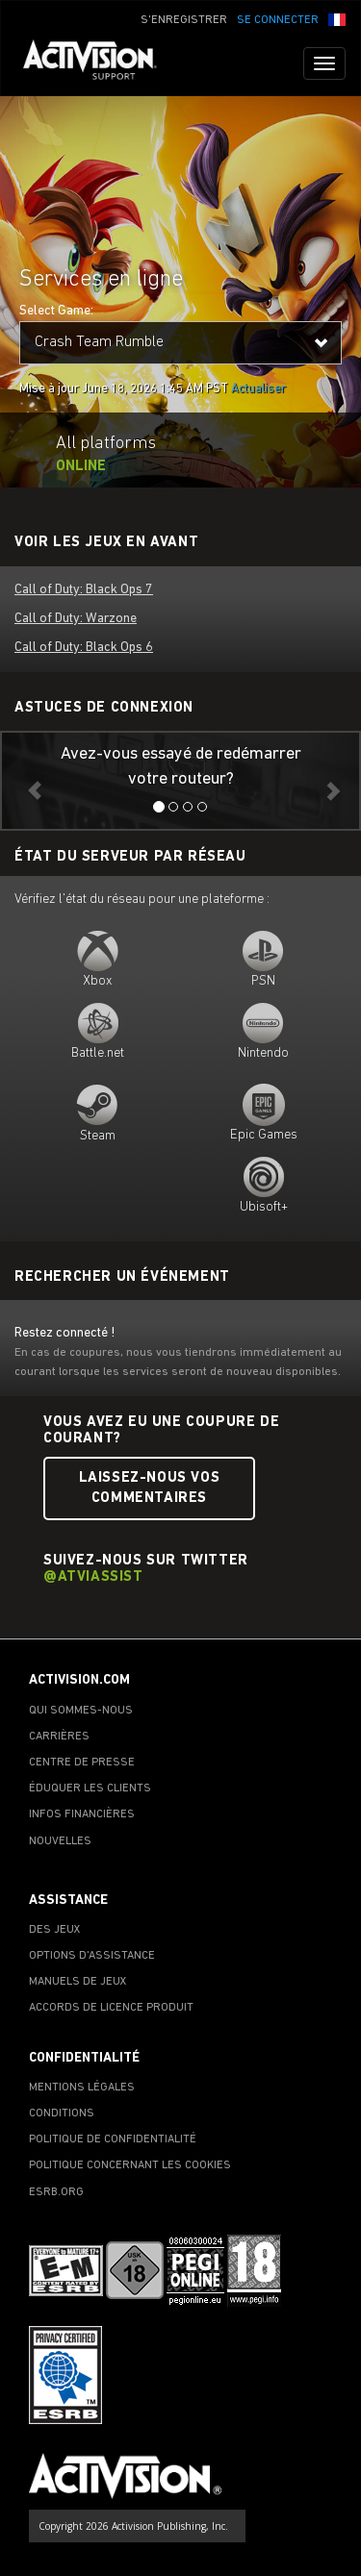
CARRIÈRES (59, 1736)
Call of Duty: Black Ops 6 (83, 647)
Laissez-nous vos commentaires (149, 1488)
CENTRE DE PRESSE (82, 1762)
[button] (337, 18)
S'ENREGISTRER (184, 20)
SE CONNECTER (278, 20)
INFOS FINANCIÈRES (82, 1814)
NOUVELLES (60, 1841)
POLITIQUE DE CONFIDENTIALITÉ (112, 2139)
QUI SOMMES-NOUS (81, 1710)
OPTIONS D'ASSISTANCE (92, 1956)
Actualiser (258, 389)
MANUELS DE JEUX (78, 1982)
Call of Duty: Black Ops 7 (83, 590)
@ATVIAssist (93, 1577)
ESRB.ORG (56, 2192)
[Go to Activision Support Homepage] (99, 63)
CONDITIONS (61, 2113)
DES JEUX (55, 1930)
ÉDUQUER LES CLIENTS (90, 1788)
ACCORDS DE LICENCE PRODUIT (111, 2007)
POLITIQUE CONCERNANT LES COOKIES (130, 2165)
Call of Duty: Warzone (75, 619)
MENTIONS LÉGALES (82, 2087)
